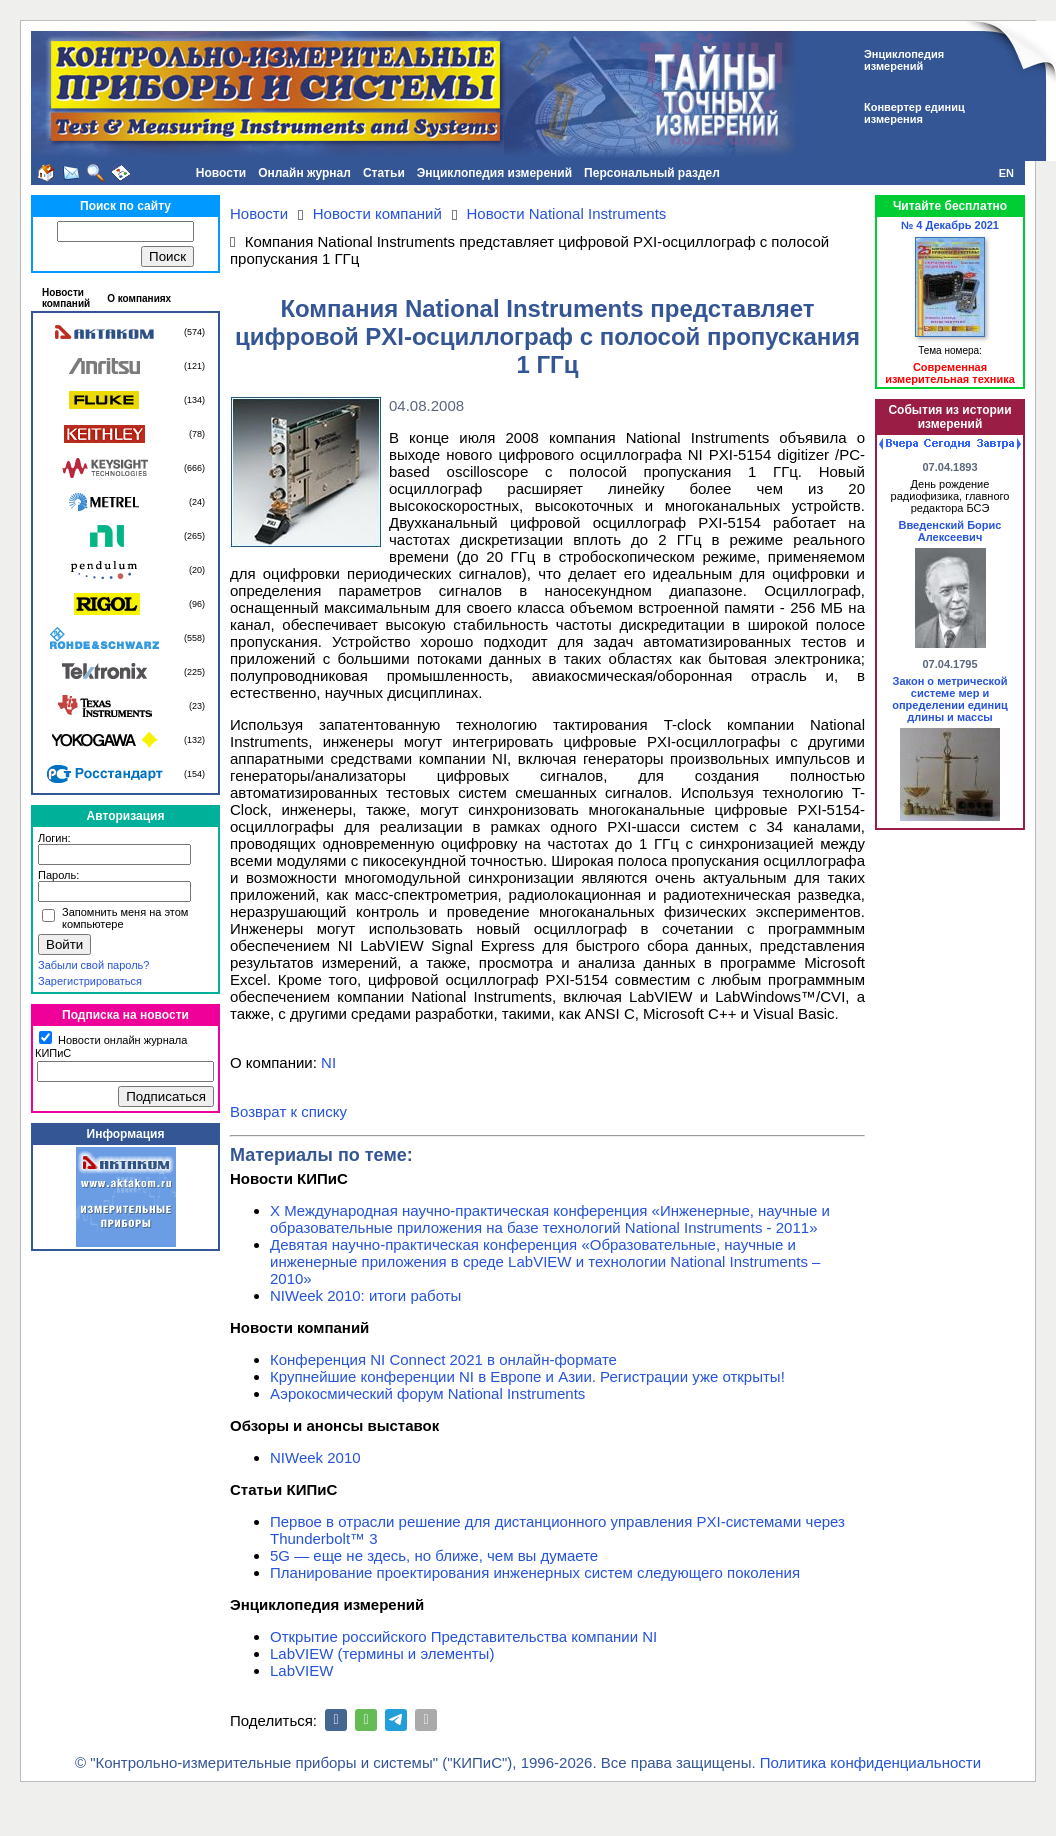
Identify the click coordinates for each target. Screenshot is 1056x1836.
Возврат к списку (288, 1111)
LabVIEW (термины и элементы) (382, 1653)
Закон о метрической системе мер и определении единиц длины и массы (950, 699)
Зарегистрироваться (90, 981)
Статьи (384, 173)
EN (1006, 173)
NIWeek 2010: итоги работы (365, 1295)
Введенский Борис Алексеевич (950, 531)
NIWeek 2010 (315, 1457)
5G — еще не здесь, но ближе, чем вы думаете (434, 1555)
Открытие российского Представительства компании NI (463, 1636)
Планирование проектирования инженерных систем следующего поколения (535, 1572)
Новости (221, 173)
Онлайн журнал (304, 173)
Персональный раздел (652, 173)
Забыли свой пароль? (93, 965)
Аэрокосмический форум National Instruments (427, 1393)
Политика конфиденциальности (870, 1762)
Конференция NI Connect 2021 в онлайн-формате (443, 1359)
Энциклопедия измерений (494, 173)
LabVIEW (301, 1670)
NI (328, 1062)
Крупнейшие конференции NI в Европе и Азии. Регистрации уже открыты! (527, 1376)
